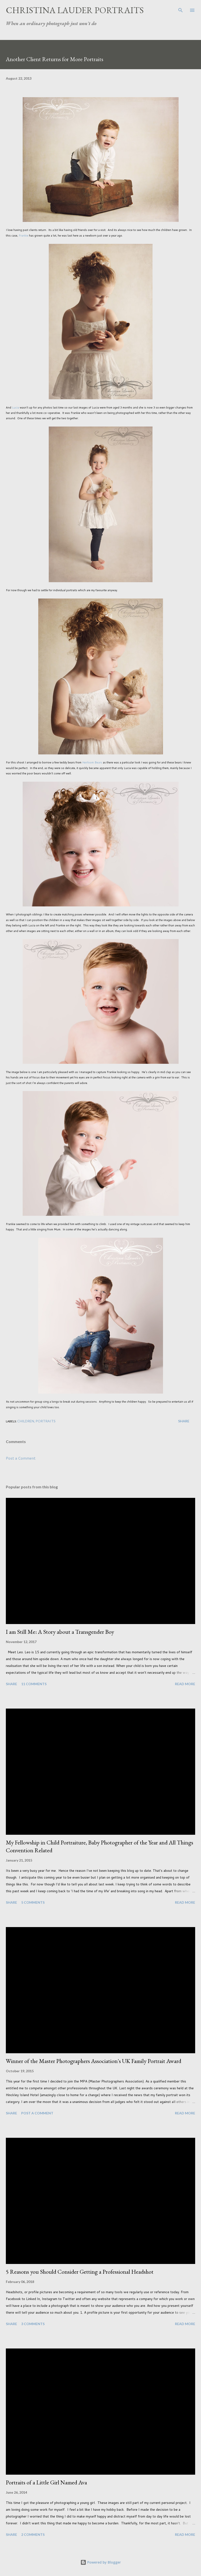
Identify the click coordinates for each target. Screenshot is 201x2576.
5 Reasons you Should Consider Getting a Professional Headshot (79, 2271)
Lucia (15, 407)
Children (25, 1421)
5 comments (33, 1902)
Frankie (23, 236)
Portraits (46, 1421)
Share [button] (183, 1421)
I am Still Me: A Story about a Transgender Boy (60, 1631)
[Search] (180, 9)
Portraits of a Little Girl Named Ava (46, 2482)
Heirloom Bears (92, 762)
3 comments (33, 2324)
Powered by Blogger (100, 2562)
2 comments (33, 2534)
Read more (185, 1684)
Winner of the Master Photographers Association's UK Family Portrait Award (93, 2061)
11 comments (34, 1684)
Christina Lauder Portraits (75, 10)
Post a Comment (21, 1458)
